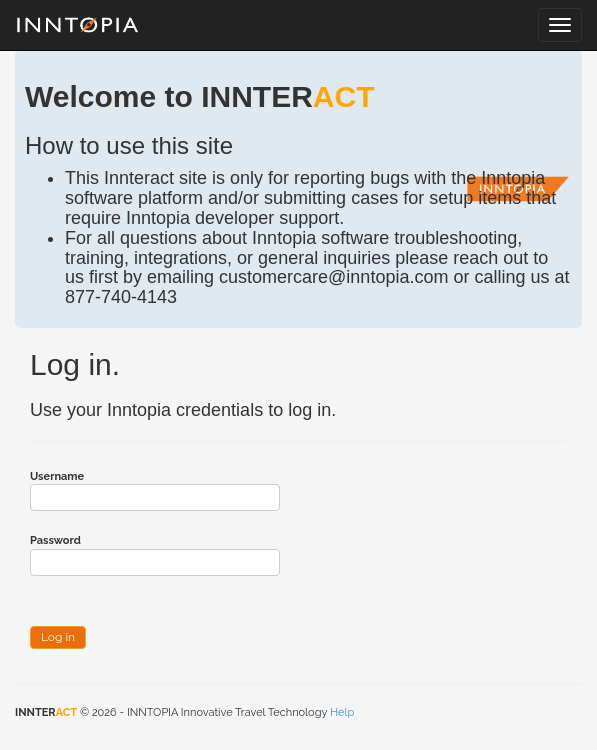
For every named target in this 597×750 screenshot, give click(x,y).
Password (55, 540)
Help (342, 712)
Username (57, 476)
